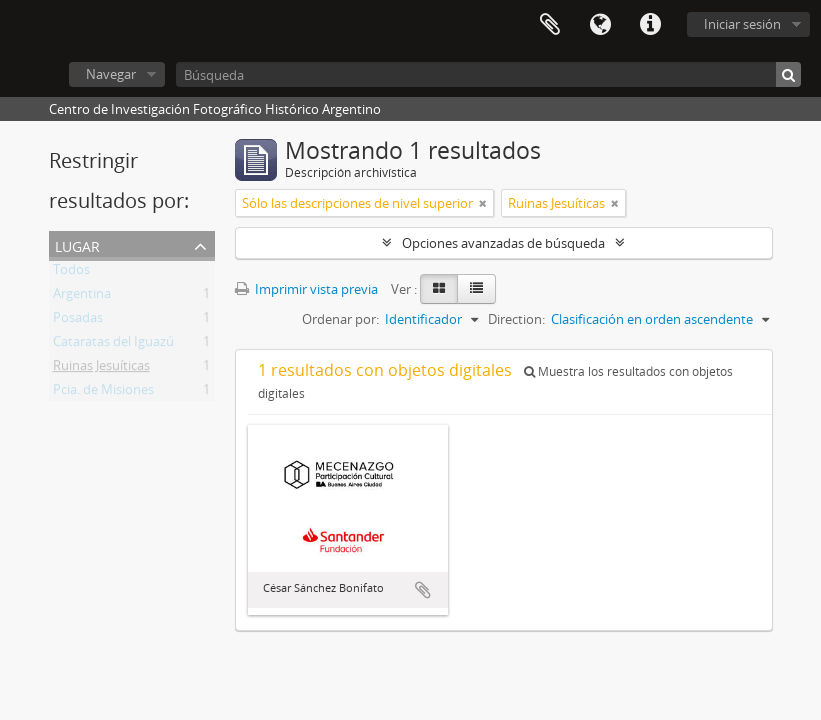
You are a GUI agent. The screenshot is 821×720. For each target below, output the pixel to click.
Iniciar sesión (742, 24)
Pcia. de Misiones (103, 393)
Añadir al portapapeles (423, 590)
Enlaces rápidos (650, 25)
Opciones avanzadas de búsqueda (503, 243)
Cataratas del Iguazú (113, 345)
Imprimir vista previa (306, 289)
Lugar (77, 244)
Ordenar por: (340, 319)
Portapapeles (550, 25)
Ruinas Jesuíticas (101, 369)
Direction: (516, 319)
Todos (71, 273)
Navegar (111, 74)
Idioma (600, 25)
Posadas (78, 321)
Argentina (82, 297)
